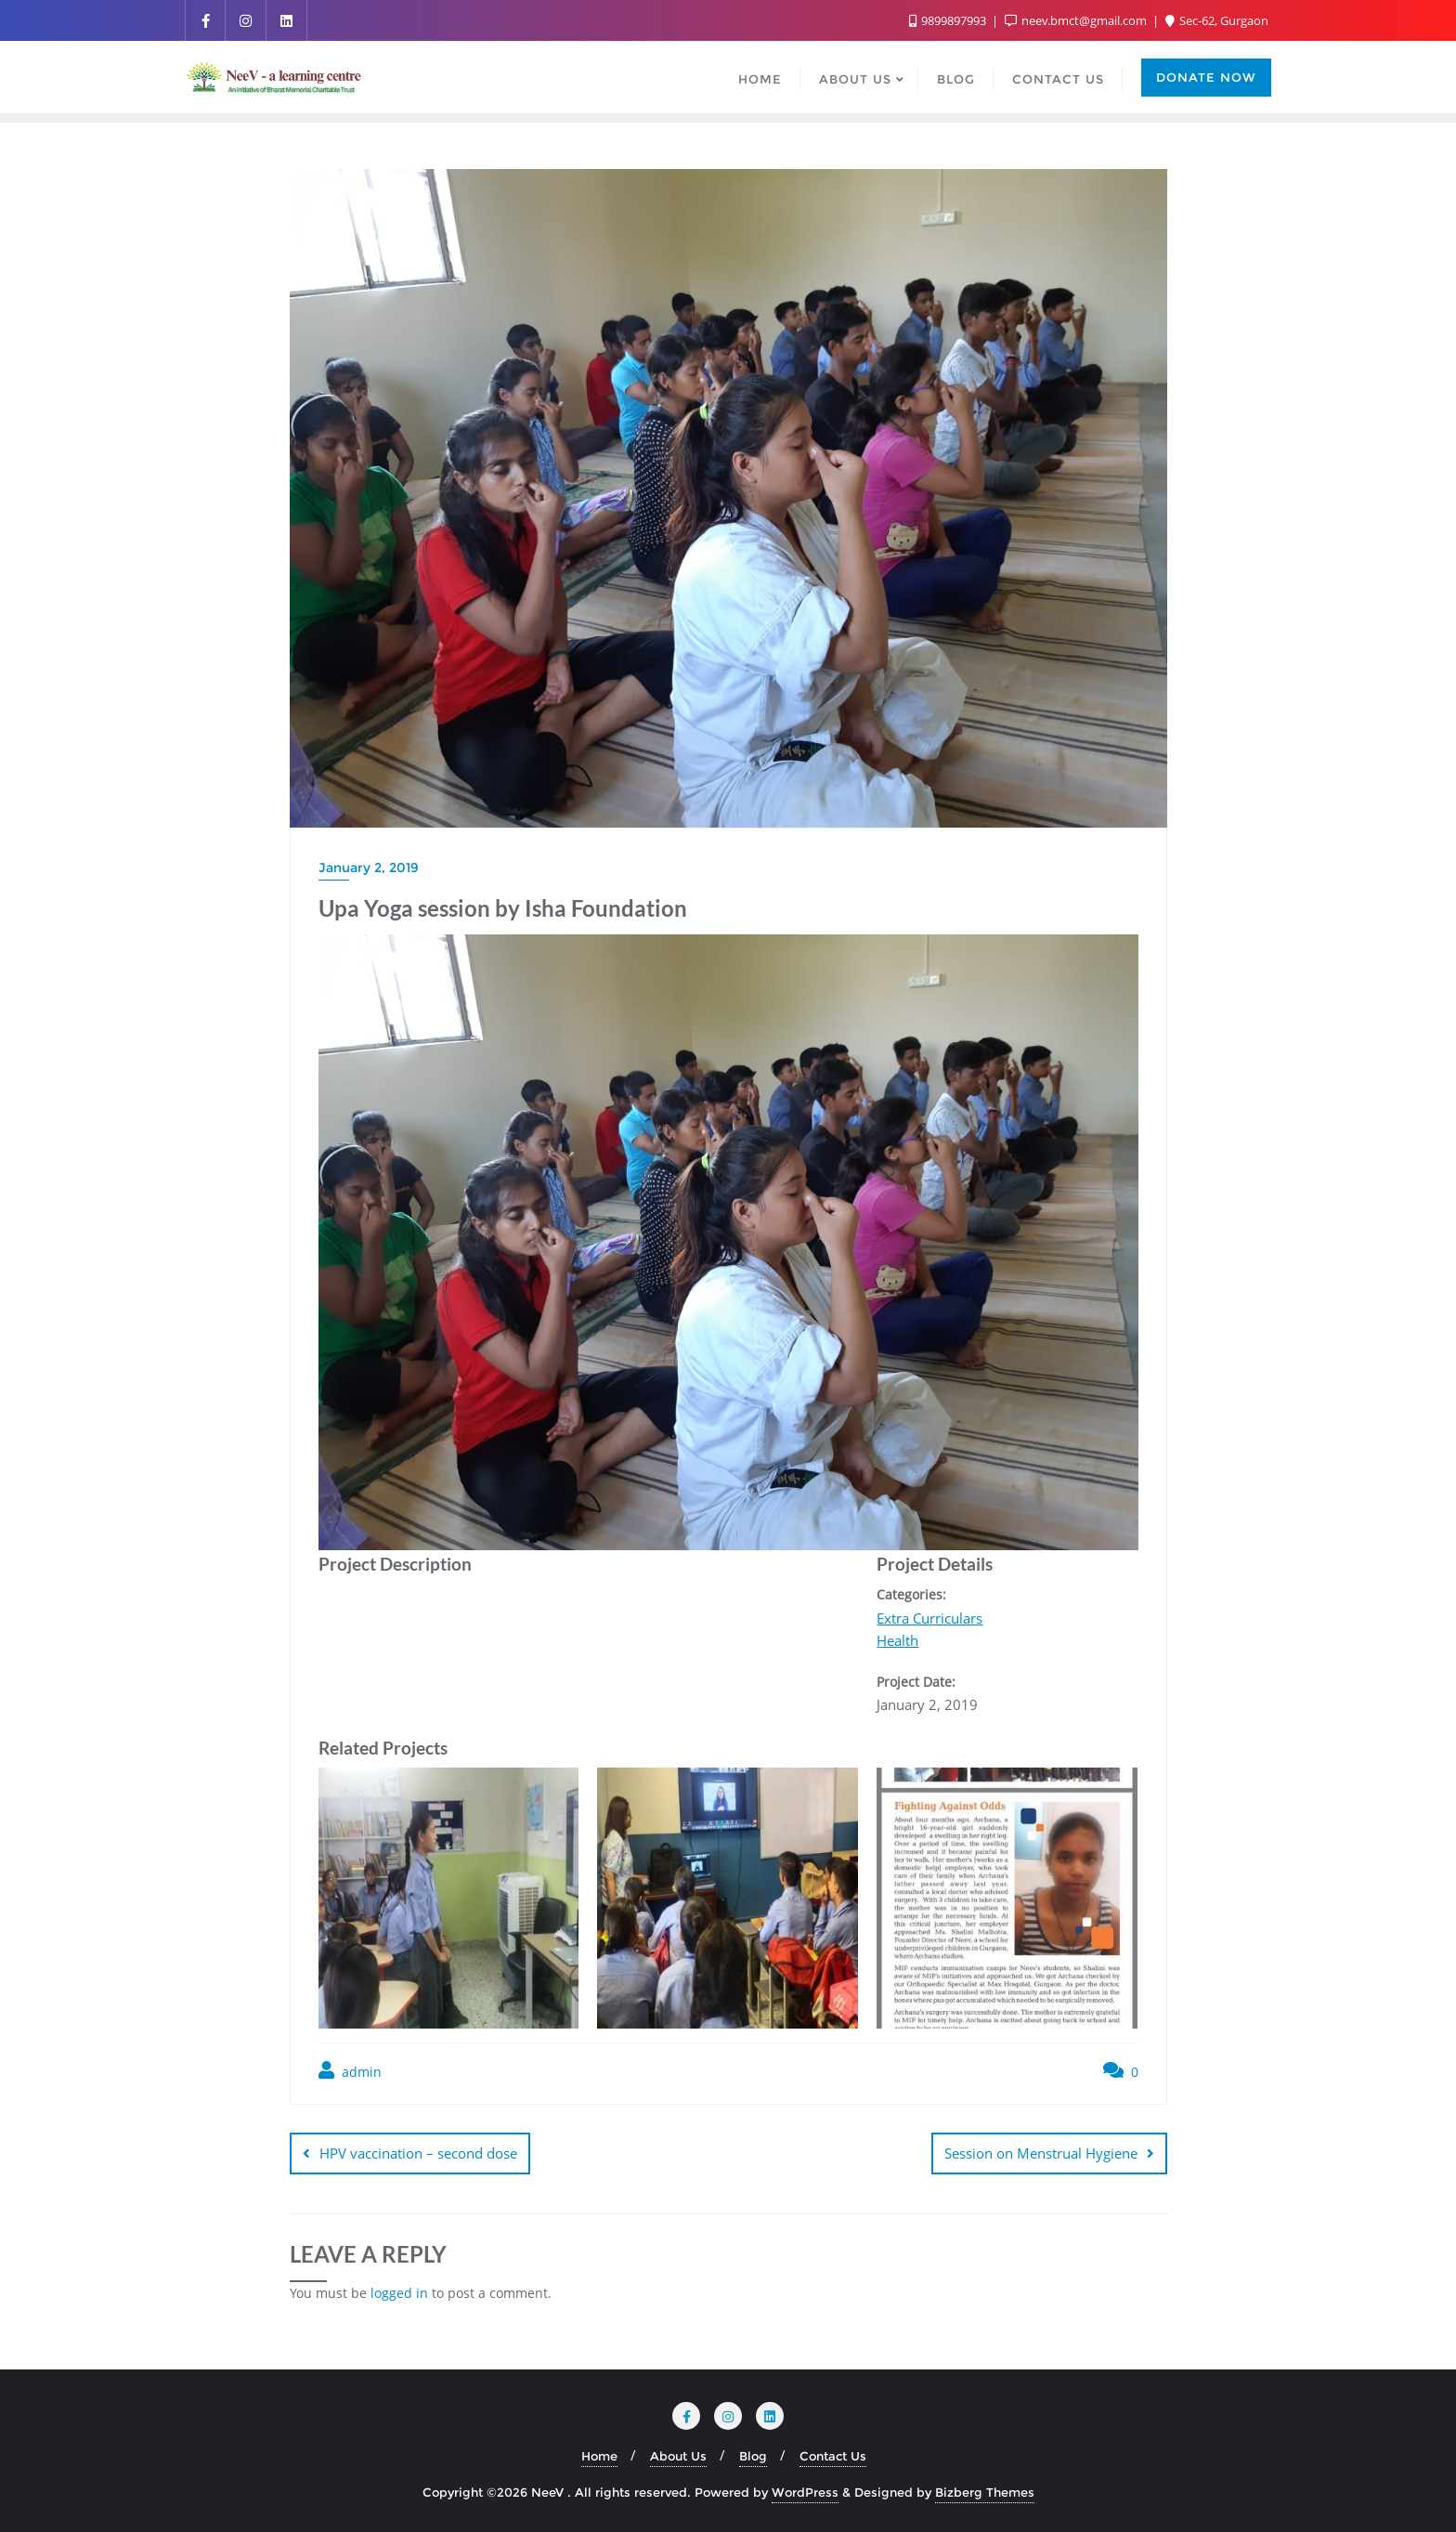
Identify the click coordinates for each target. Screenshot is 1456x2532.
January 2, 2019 (368, 867)
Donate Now (1206, 77)
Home (599, 2455)
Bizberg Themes (984, 2492)
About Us (678, 2455)
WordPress (805, 2492)
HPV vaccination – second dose (418, 2153)
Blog (753, 2455)
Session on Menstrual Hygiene (1041, 2153)
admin (350, 2071)
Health (897, 1640)
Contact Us (833, 2455)
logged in (399, 2293)
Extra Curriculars (929, 1618)
